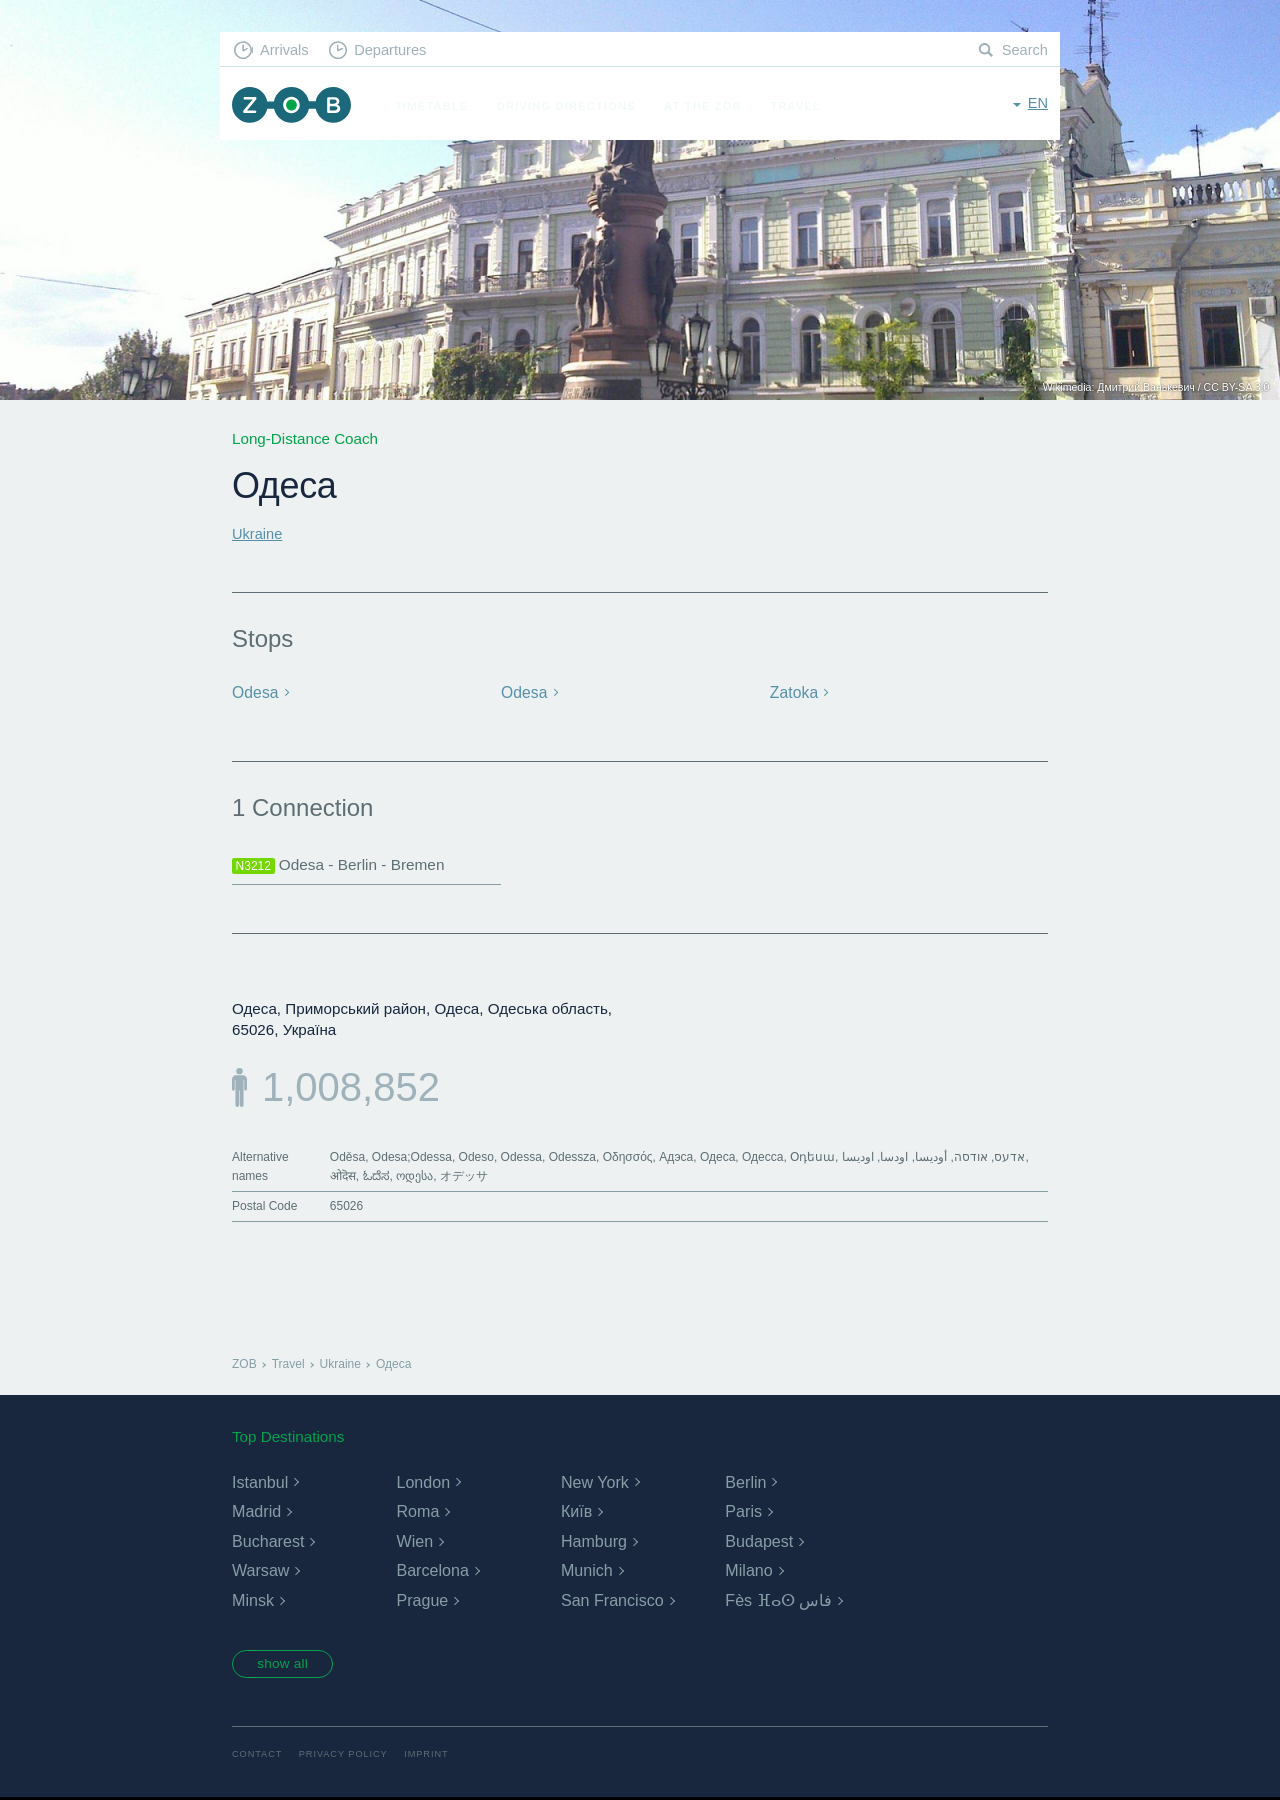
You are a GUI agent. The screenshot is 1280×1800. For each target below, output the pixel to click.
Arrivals (286, 50)
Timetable (436, 106)
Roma (417, 1512)
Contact (258, 1757)
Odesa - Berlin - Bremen (342, 865)
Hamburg (594, 1541)
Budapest (759, 1541)
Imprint (433, 1757)
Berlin (745, 1482)
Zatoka (793, 692)
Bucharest (268, 1541)
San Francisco (612, 1601)
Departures (395, 50)
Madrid (256, 1512)
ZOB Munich (294, 106)
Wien (414, 1541)
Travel (800, 106)
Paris (743, 1512)
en (1037, 104)
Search (1024, 50)
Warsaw (260, 1571)
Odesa (255, 692)
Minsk (253, 1601)
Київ (576, 1512)
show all (287, 1666)
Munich (587, 1571)
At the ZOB (708, 106)
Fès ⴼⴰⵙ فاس (778, 1601)
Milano (748, 1571)
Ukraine (258, 533)
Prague (422, 1601)
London (422, 1482)
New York (595, 1482)
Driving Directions (571, 106)
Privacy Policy (347, 1757)
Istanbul (260, 1482)
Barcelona (432, 1571)
